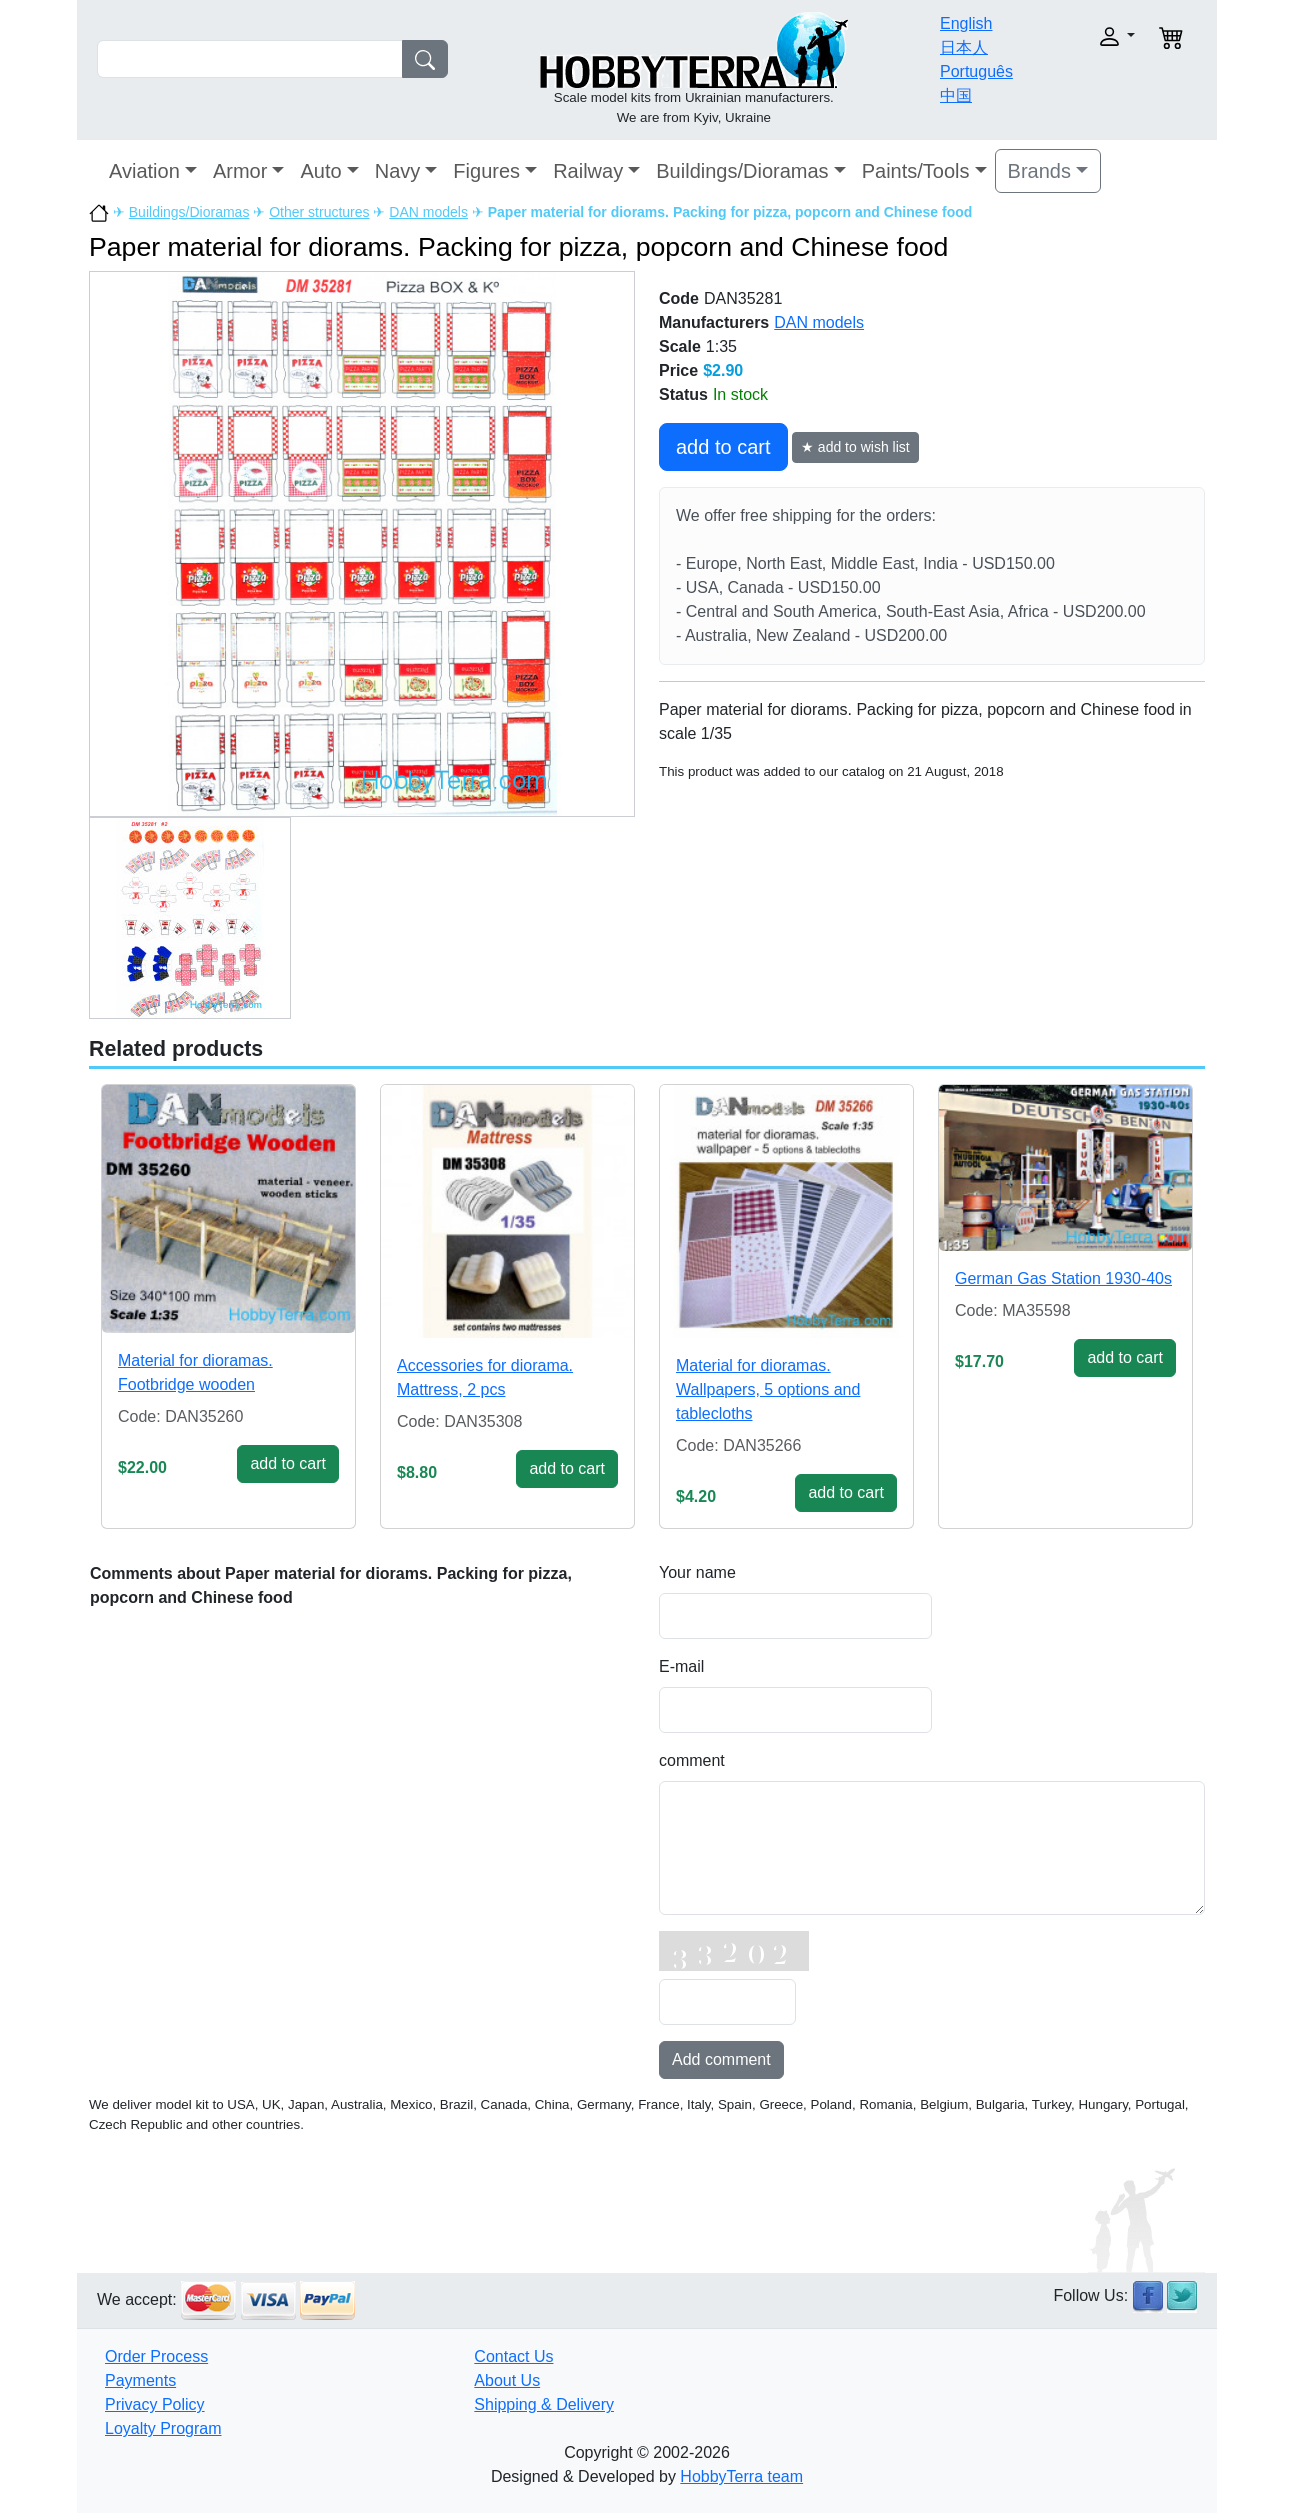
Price (678, 370)
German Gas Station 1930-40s (1063, 1278)
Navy (398, 171)
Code (679, 298)
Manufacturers (714, 322)
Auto (320, 171)
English (966, 23)
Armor (240, 171)
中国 (956, 95)
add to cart (723, 447)
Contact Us (513, 2356)
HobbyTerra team (741, 2476)
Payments (140, 2380)
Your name (697, 1572)
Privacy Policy (155, 2404)
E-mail (681, 1666)
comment (692, 1760)
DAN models (428, 212)
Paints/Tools (916, 171)
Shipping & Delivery (544, 2404)
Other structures (319, 212)
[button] (1084, 36)
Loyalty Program (163, 2428)
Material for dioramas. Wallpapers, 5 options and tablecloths (768, 1389)
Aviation (144, 171)
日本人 (964, 47)
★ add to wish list (855, 447)
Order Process (156, 2356)
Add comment (721, 2059)
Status (683, 394)
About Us (507, 2380)
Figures (486, 171)
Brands (1039, 171)
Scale (680, 346)
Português (976, 71)
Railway (588, 171)
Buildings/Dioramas (742, 171)
